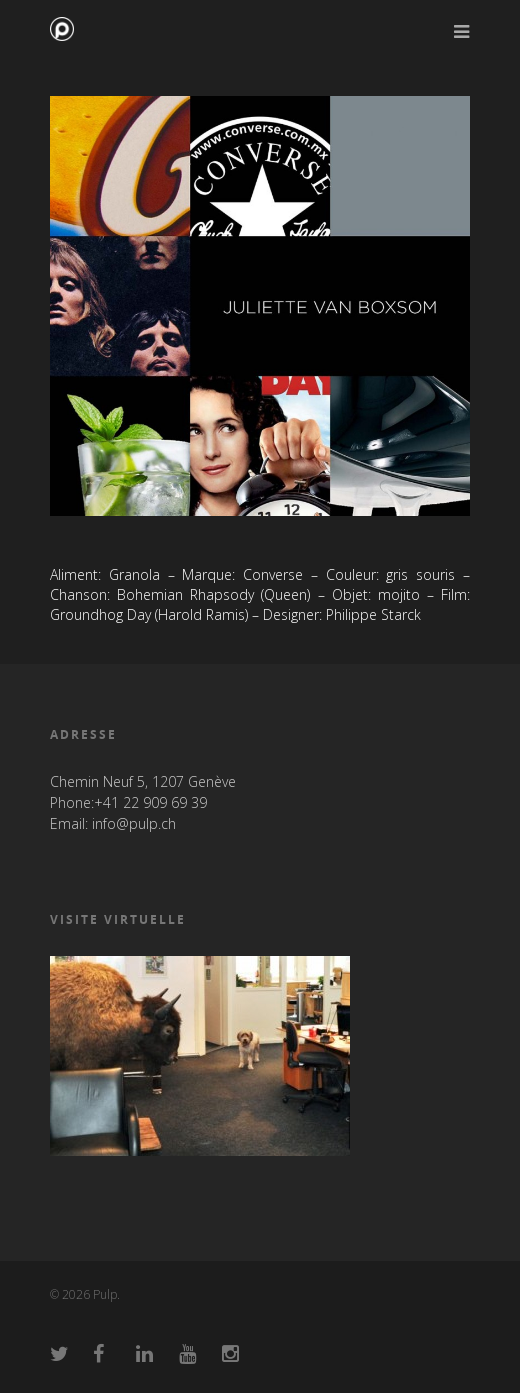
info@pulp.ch (134, 823)
